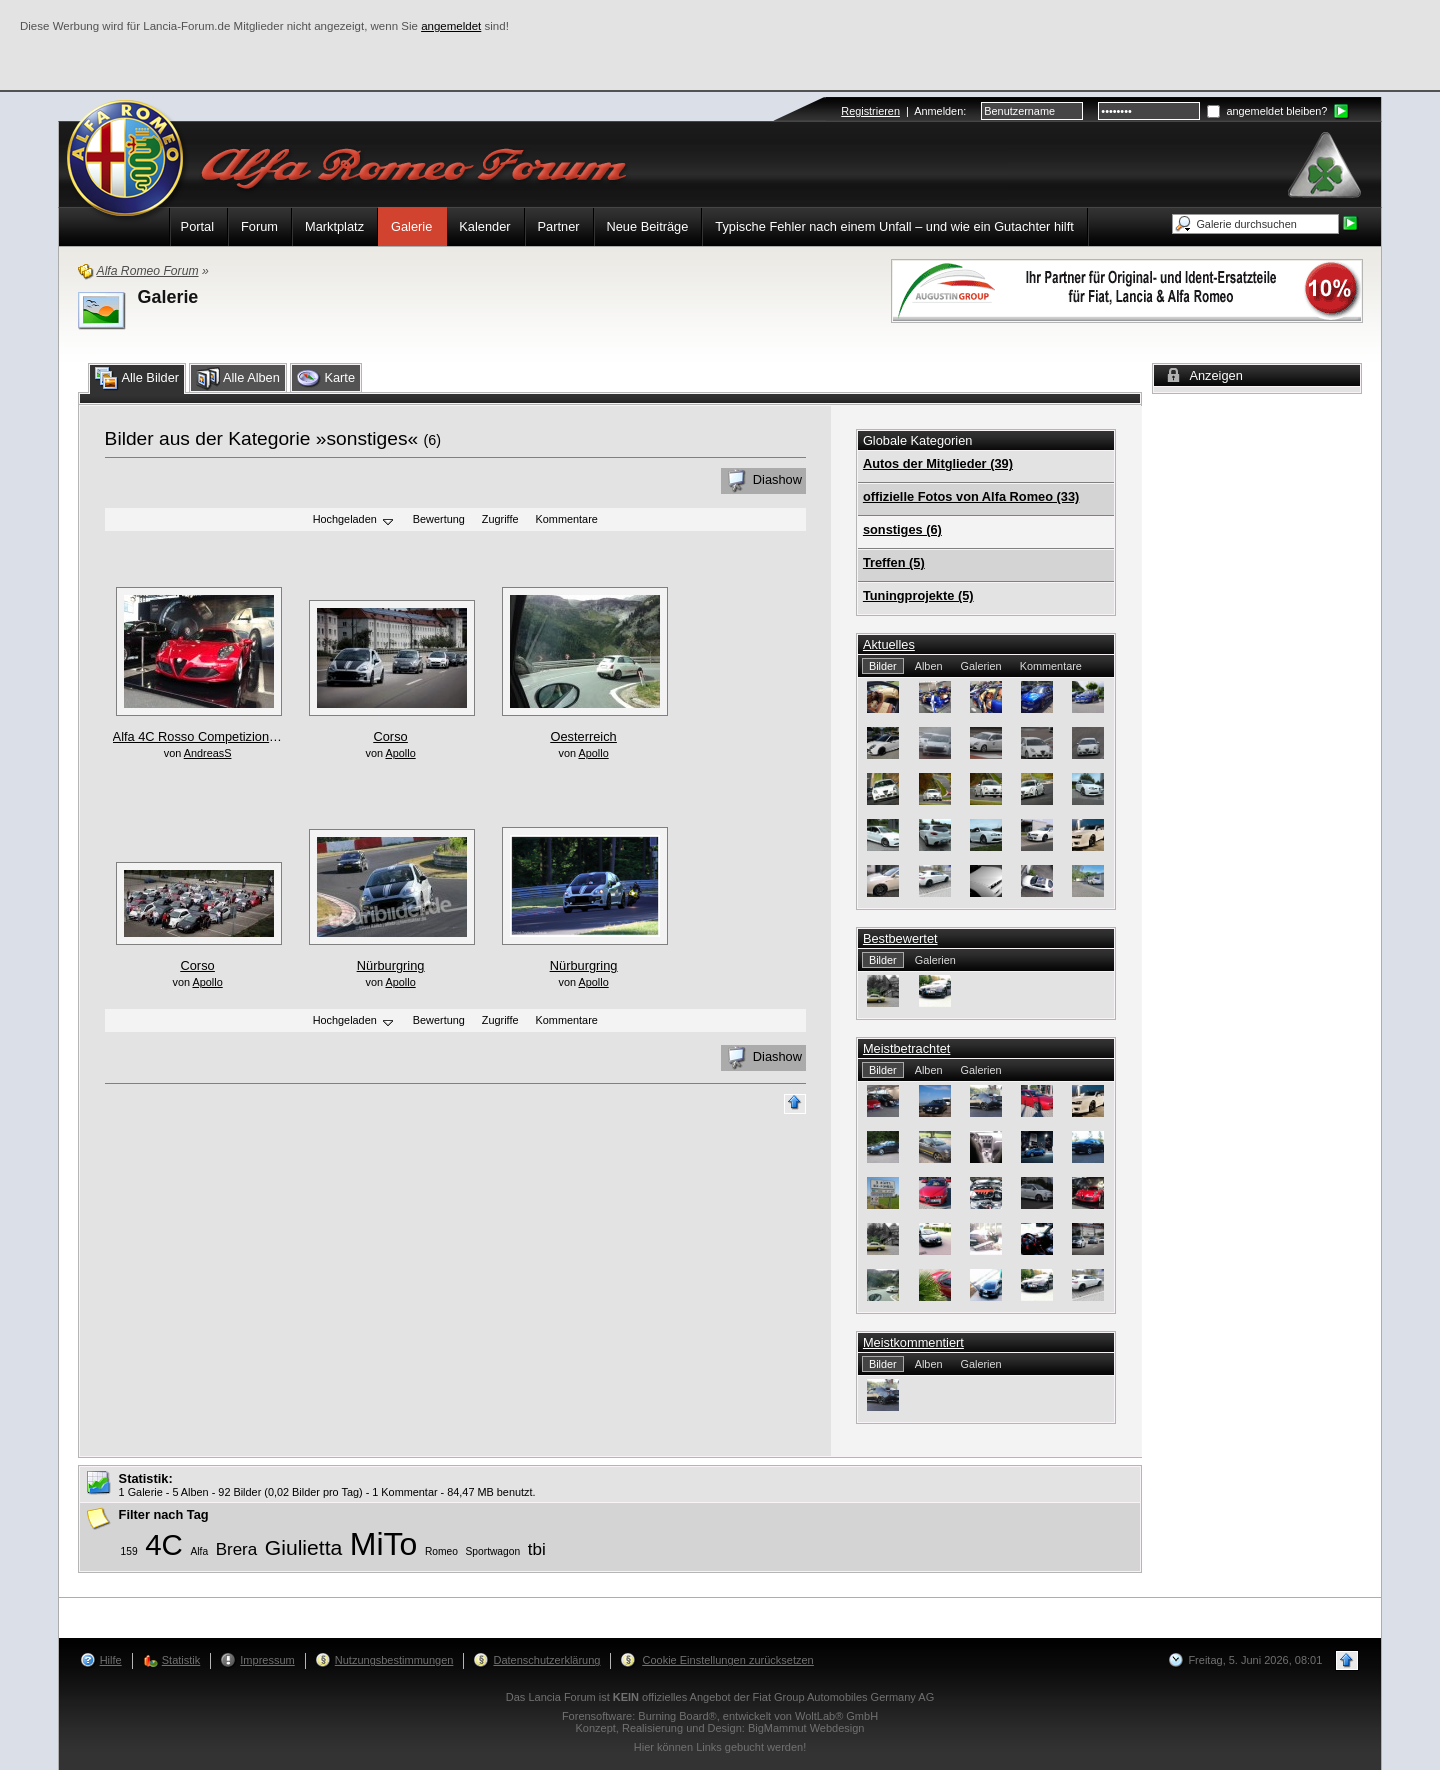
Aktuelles (889, 644)
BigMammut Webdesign (806, 1728)
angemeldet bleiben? (1267, 111)
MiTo (384, 1544)
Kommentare (567, 520)
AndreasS (208, 753)
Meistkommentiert (913, 1342)
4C (164, 1544)
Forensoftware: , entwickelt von (720, 1716)
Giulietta (303, 1547)
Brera (237, 1549)
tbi (537, 1549)
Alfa (199, 1551)
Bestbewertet (900, 938)
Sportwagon (493, 1551)
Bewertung (439, 520)
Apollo (400, 753)
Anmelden (938, 111)
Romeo (441, 1551)
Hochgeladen (354, 521)
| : (903, 111)
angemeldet (451, 26)
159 (129, 1551)
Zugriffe (500, 520)
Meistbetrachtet (907, 1048)
